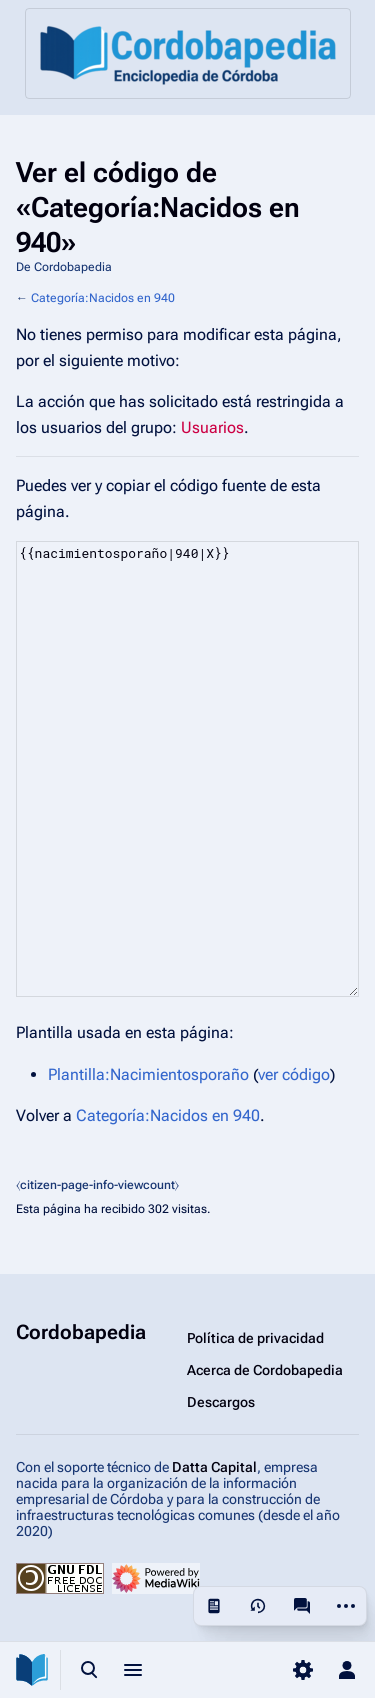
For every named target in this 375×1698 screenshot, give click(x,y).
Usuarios (212, 427)
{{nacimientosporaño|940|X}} (187, 769)
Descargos (221, 1402)
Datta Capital (214, 1467)
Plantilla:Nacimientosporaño (148, 1074)
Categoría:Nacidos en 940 (103, 298)
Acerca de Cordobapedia (265, 1370)
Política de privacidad (255, 1338)
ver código (294, 1074)
